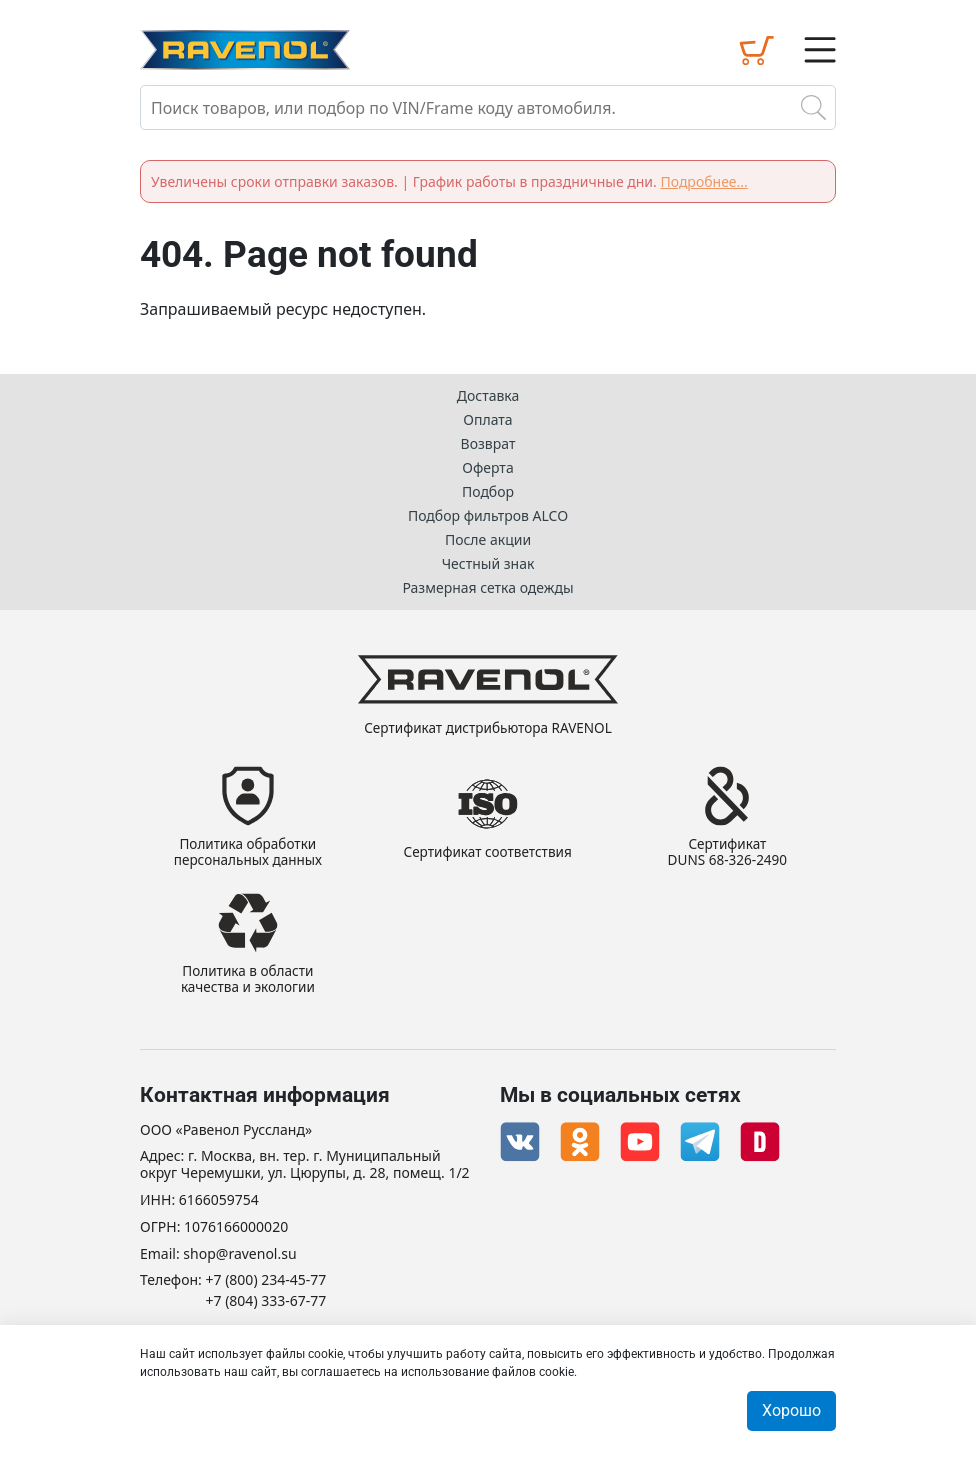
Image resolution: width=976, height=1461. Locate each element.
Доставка (488, 392)
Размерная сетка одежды (487, 584)
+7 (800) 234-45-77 (266, 1280)
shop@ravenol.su (239, 1254)
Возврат (488, 440)
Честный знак (488, 560)
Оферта (487, 464)
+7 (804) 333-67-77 (266, 1301)
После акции (488, 536)
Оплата (487, 416)
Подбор (488, 488)
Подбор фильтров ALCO (488, 512)
